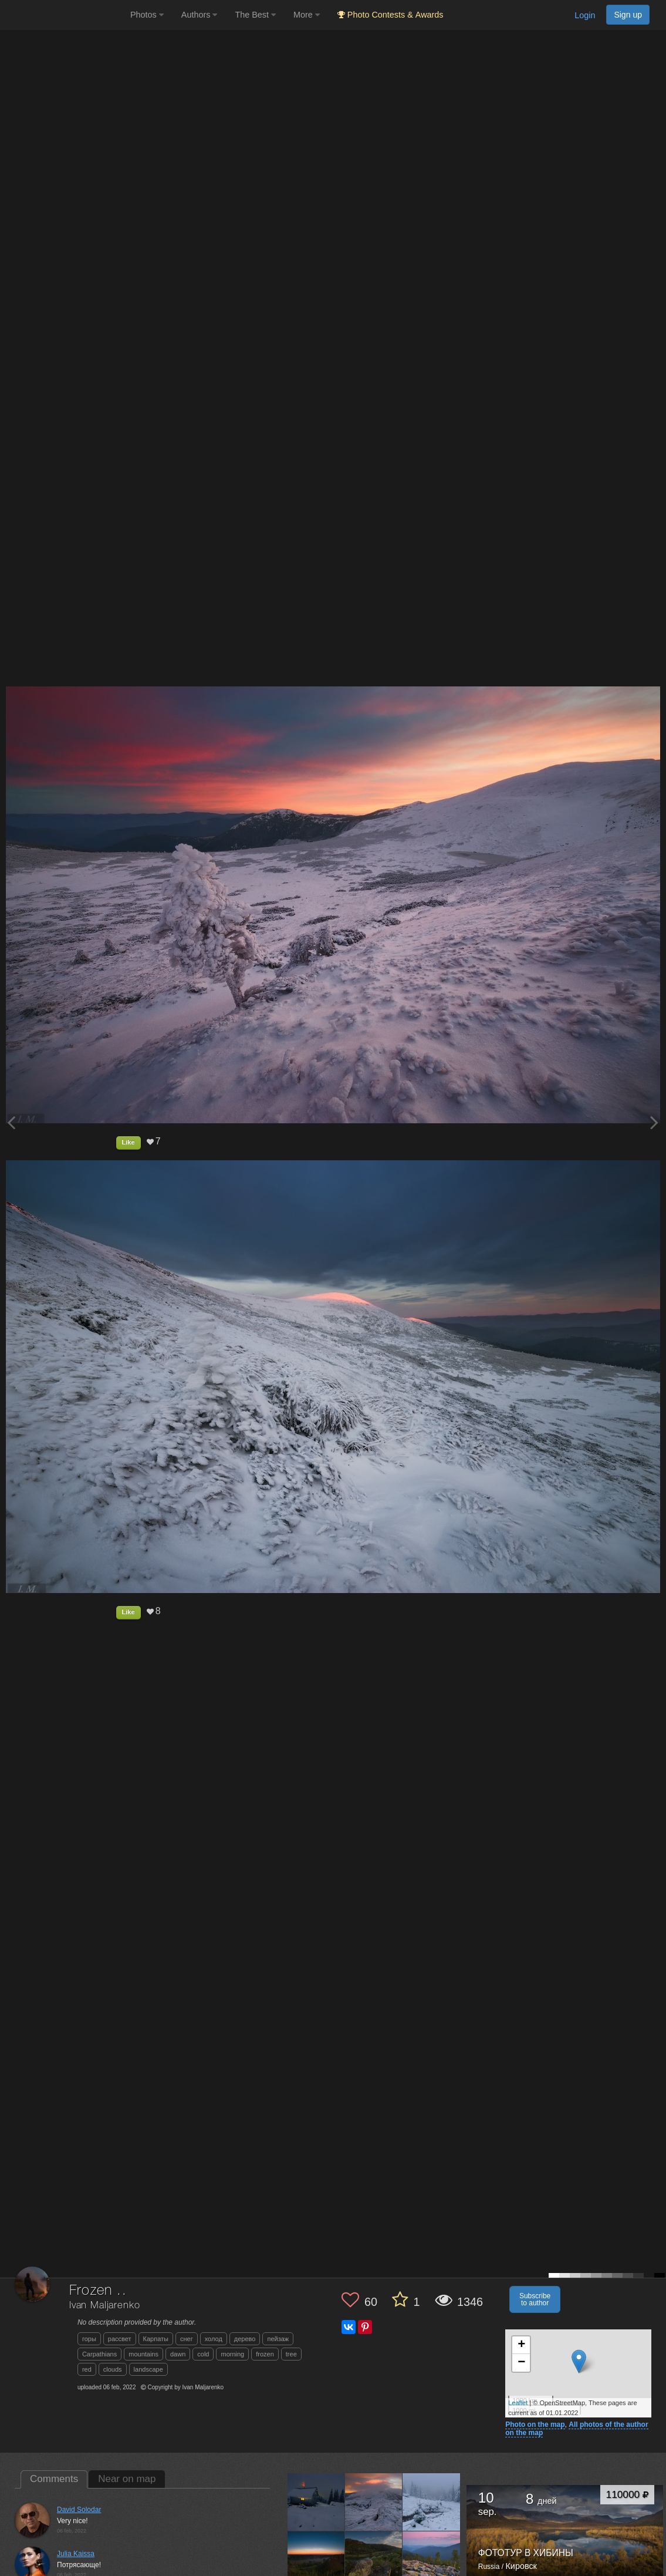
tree (291, 2354)
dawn (177, 2354)
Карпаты (155, 2338)
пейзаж (278, 2338)
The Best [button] (255, 15)
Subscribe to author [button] (534, 2299)
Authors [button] (199, 15)
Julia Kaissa (75, 2554)
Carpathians (99, 2354)
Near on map (126, 2478)
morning (232, 2354)
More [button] (306, 15)
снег (186, 2338)
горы (89, 2338)
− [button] (521, 2363)
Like (128, 1142)
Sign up (628, 15)
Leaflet (518, 2402)
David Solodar (79, 2510)
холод (213, 2338)
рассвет (119, 2338)
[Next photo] (654, 1122)
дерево (245, 2338)
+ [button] (521, 2345)
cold (203, 2354)
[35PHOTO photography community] (64, 15)
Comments (54, 2478)
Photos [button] (147, 15)
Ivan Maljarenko (104, 2305)
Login (584, 15)
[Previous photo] (11, 1122)
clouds (112, 2369)
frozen (265, 2354)
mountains (143, 2354)
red (87, 2369)
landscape (148, 2369)
